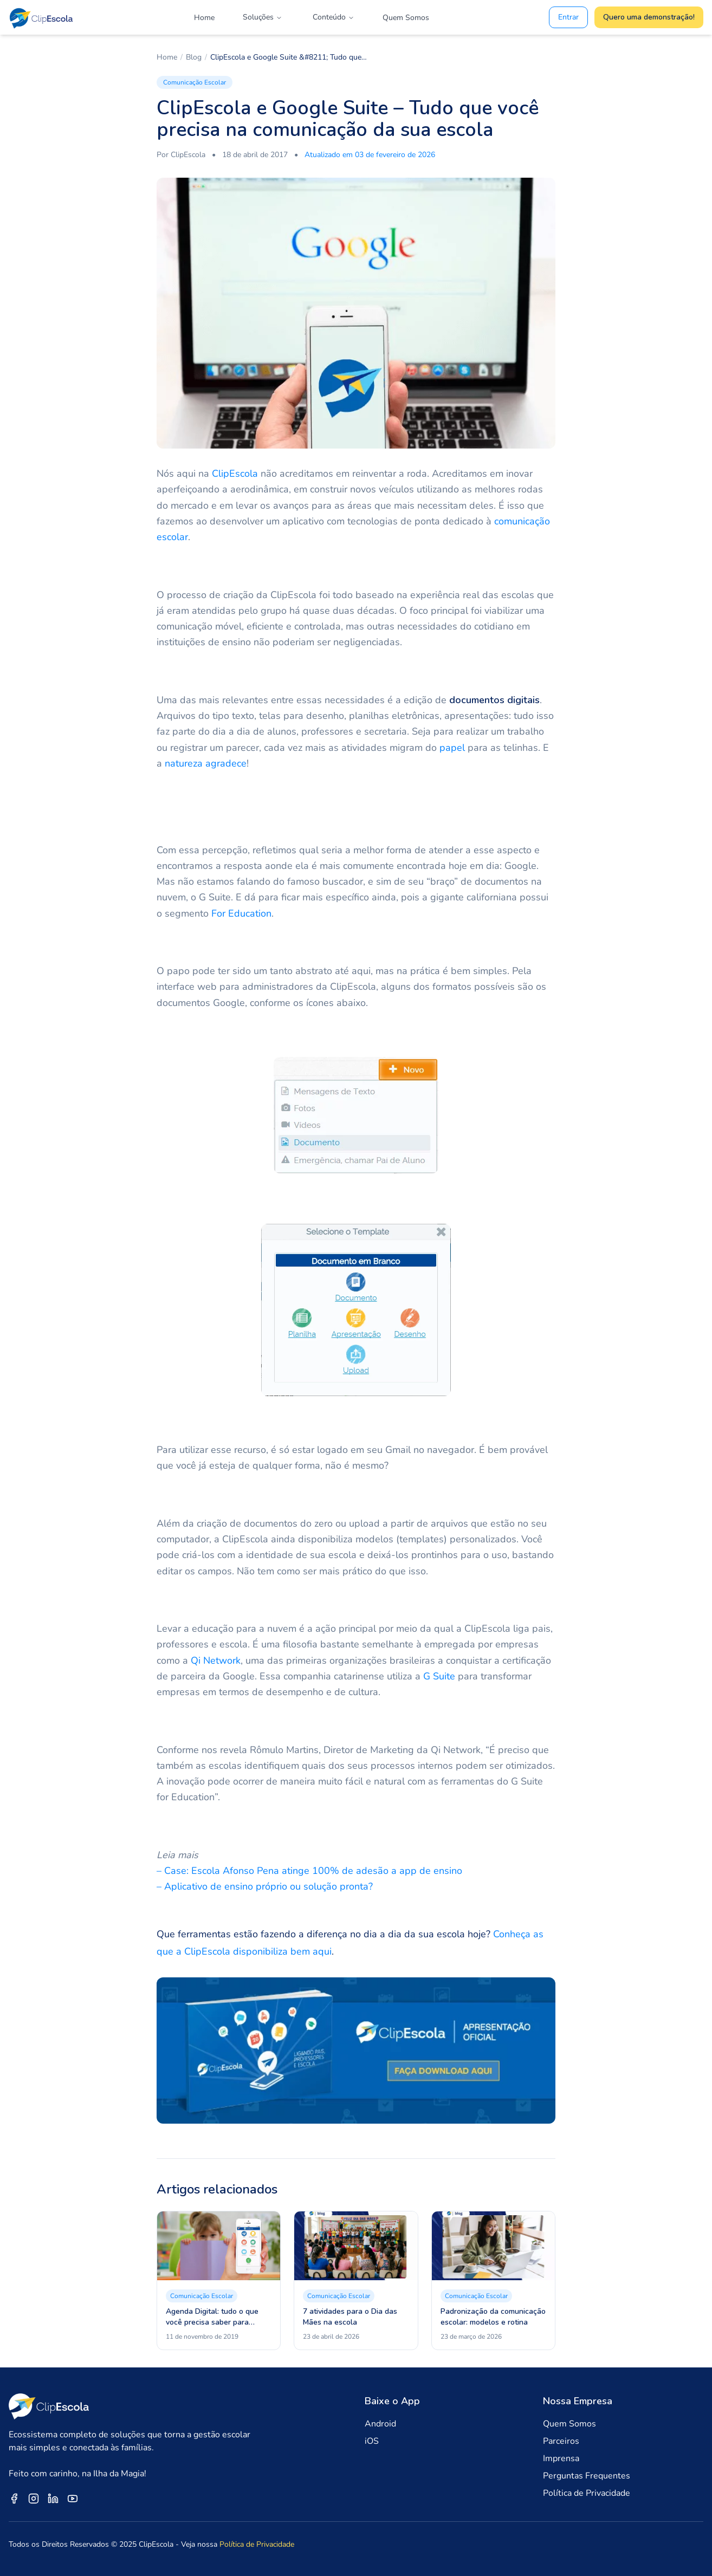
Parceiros (561, 2441)
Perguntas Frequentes (586, 2476)
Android (380, 2424)
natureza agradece (206, 763)
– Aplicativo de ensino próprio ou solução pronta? (265, 1886)
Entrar (568, 17)
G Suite (439, 1676)
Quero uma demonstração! (649, 17)
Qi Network (216, 1660)
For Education (241, 913)
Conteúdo (333, 17)
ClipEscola (235, 473)
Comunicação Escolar (194, 82)
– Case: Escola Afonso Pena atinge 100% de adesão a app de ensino (309, 1870)
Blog (194, 57)
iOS (372, 2441)
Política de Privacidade (586, 2493)
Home (204, 17)
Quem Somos (406, 17)
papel (452, 747)
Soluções (262, 17)
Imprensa (561, 2458)
